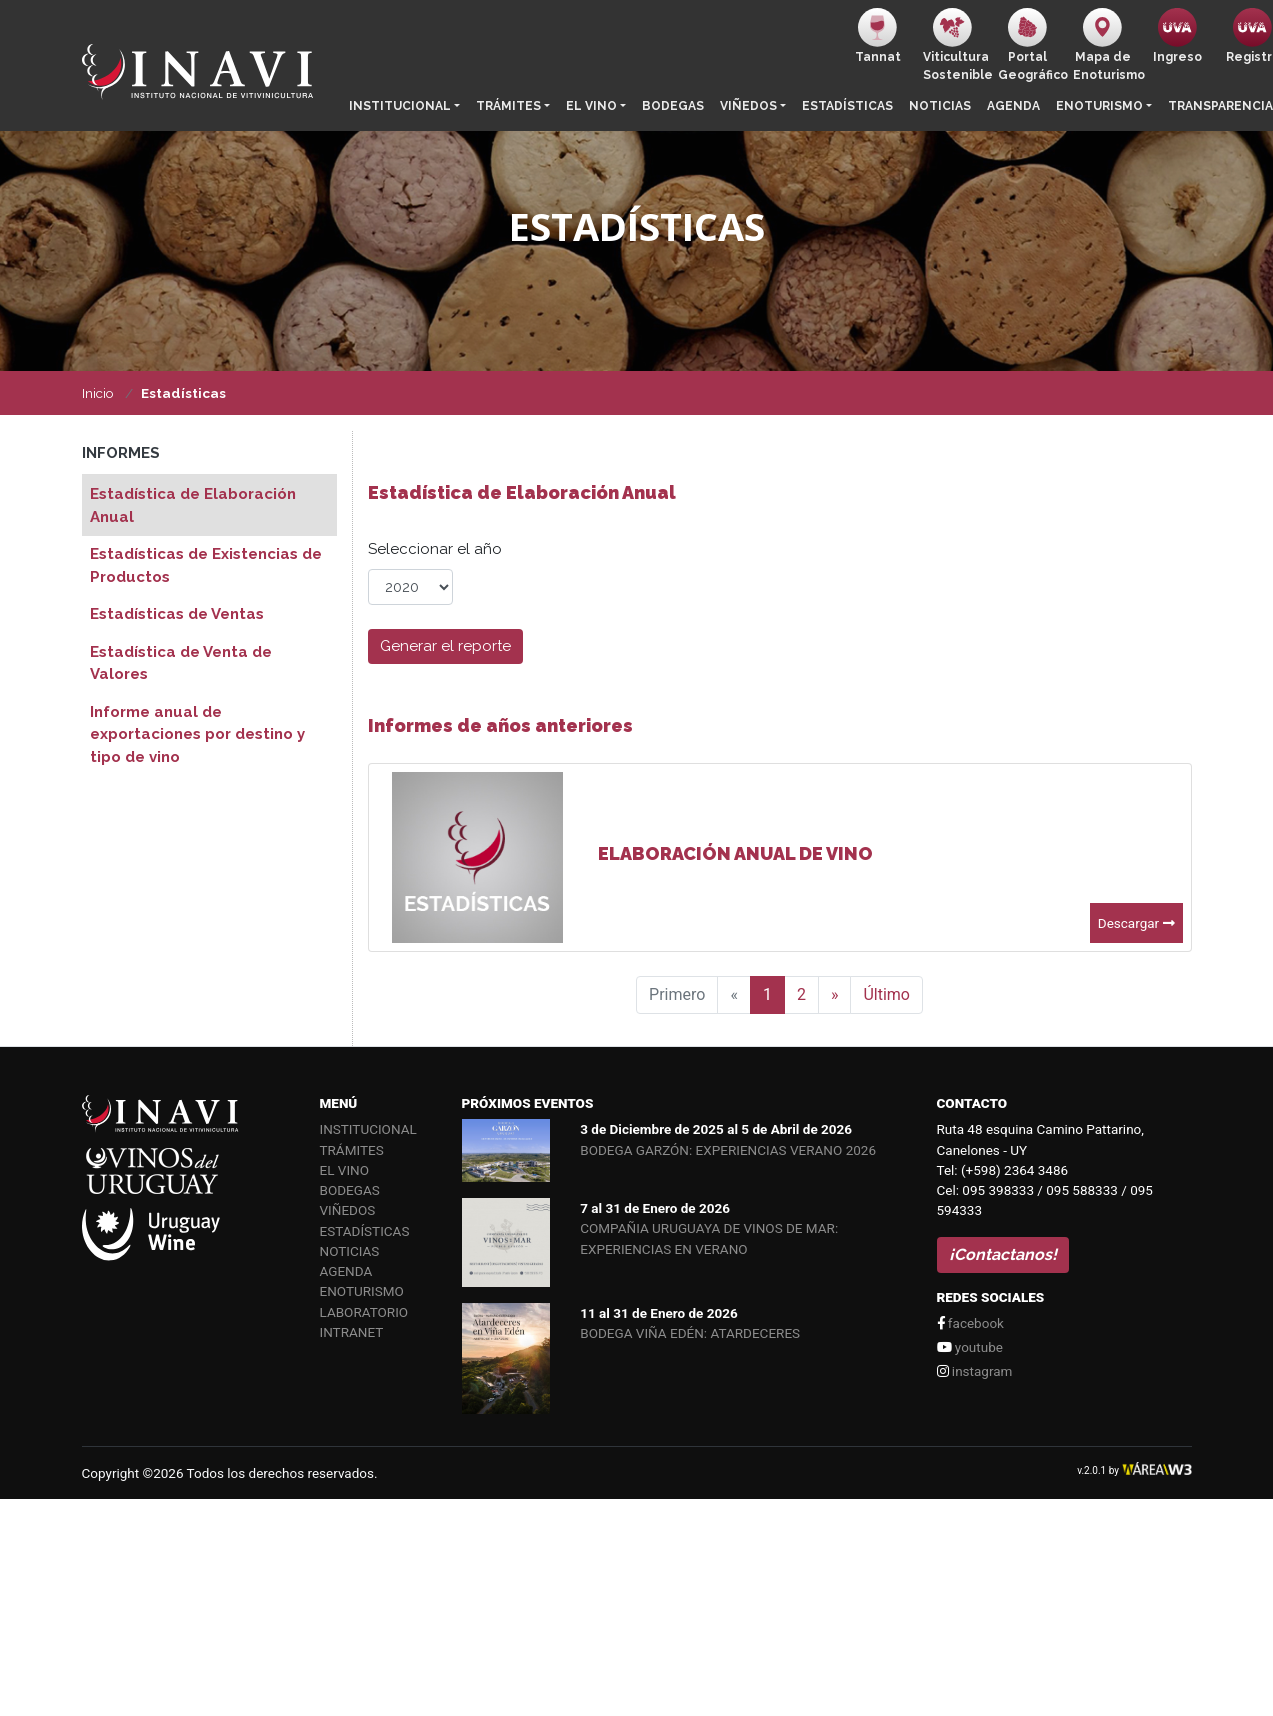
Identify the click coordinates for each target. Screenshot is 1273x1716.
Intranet (352, 1332)
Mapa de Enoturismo (1106, 45)
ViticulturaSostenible (956, 45)
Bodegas (673, 106)
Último (886, 994)
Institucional (400, 106)
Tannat (878, 36)
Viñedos (748, 106)
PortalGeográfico (1031, 45)
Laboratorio (364, 1312)
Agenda (1013, 106)
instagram (975, 1371)
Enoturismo (1099, 106)
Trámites (508, 106)
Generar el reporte (445, 646)
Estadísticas (847, 106)
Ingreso (1177, 36)
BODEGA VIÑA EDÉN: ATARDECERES (690, 1333)
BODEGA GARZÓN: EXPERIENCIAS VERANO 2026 (728, 1150)
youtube (970, 1347)
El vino (591, 106)
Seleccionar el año (435, 549)
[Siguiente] (835, 995)
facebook (970, 1323)
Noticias (940, 106)
